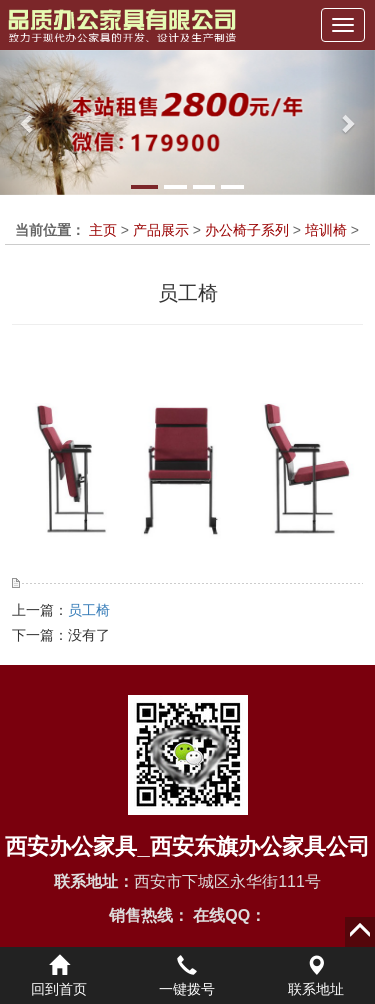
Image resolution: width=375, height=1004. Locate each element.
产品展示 (161, 230)
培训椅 (326, 230)
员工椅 (89, 610)
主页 (103, 230)
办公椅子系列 (247, 230)
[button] (28, 122)
